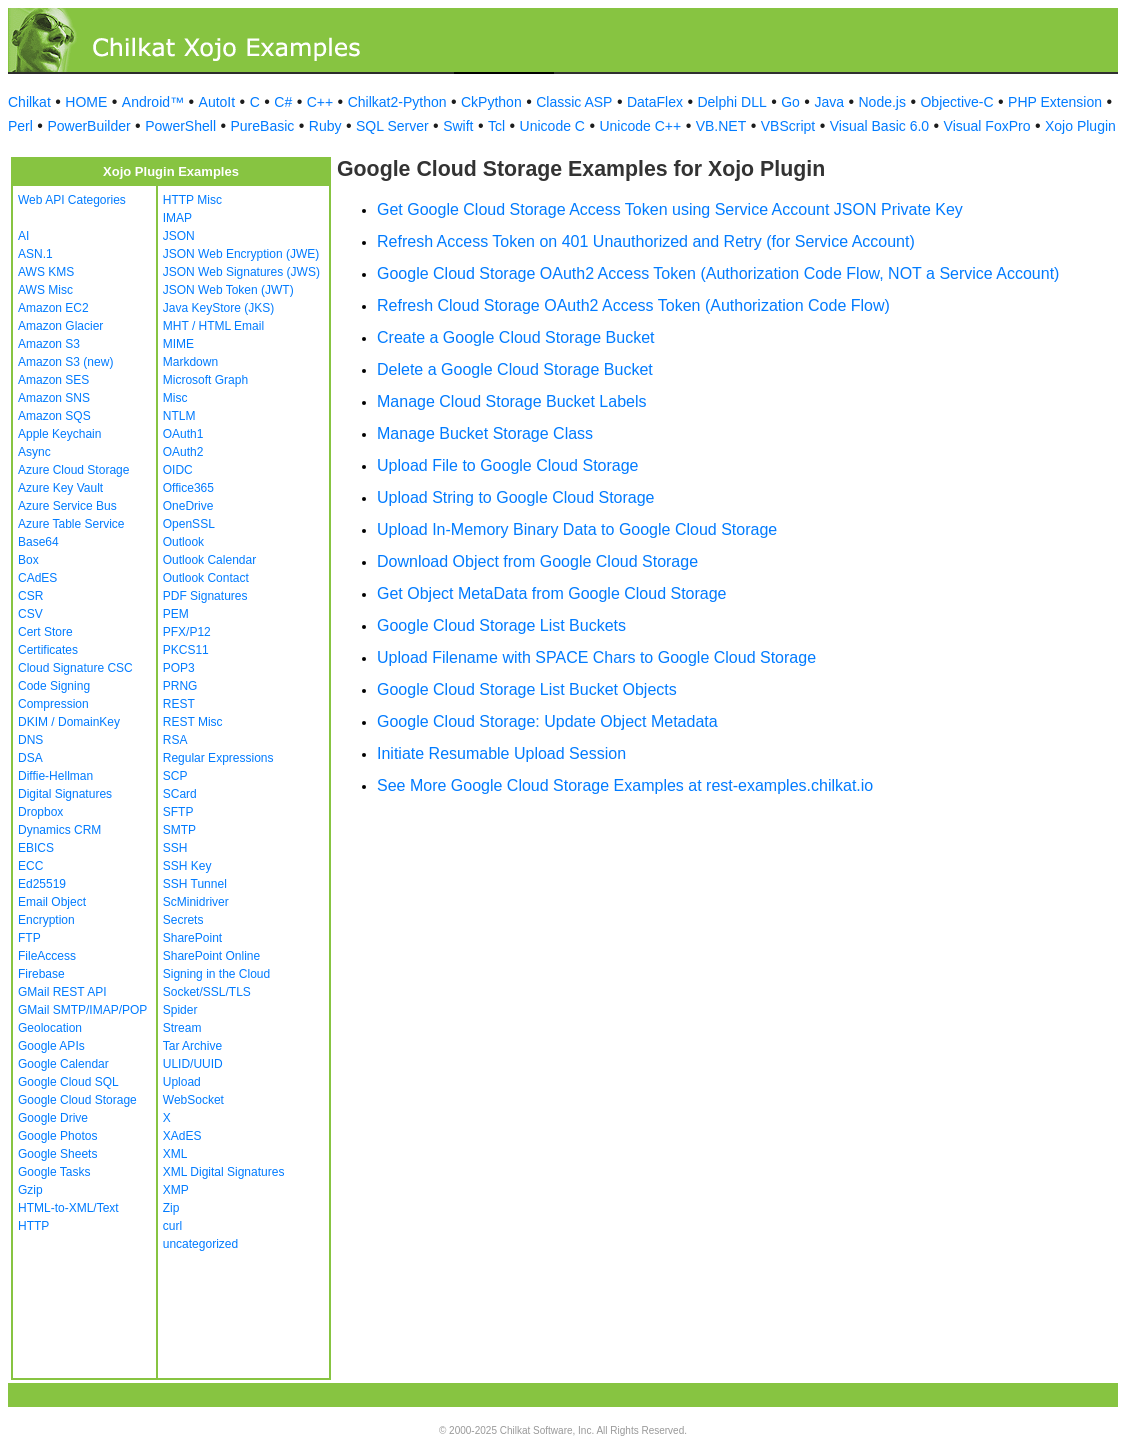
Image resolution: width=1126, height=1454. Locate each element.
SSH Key (187, 866)
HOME (86, 102)
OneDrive (188, 506)
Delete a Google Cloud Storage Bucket (515, 369)
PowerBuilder (88, 126)
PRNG (180, 686)
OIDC (178, 470)
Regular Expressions (218, 758)
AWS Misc (45, 290)
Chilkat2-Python (397, 102)
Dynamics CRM (59, 830)
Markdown (190, 362)
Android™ (153, 102)
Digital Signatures (65, 794)
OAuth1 (183, 434)
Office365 (188, 488)
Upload (182, 1082)
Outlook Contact (206, 578)
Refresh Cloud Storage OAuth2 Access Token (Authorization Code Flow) (633, 305)
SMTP (179, 830)
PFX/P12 (187, 632)
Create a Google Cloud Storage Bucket (516, 337)
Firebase (41, 974)
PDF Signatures (205, 596)
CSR (30, 596)
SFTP (178, 812)
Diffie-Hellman (55, 776)
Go (790, 102)
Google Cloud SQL (68, 1082)
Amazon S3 (49, 344)
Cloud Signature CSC (75, 668)
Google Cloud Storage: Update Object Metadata (547, 721)
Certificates (48, 650)
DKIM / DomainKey (69, 722)
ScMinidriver (196, 902)
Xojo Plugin (1080, 126)
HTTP (33, 1226)
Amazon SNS (54, 398)
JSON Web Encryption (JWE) (241, 254)
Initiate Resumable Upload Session (501, 753)
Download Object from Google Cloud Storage (537, 561)
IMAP (177, 218)
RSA (175, 740)
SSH (175, 848)
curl (172, 1226)
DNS (30, 740)
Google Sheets (57, 1154)
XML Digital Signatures (224, 1172)
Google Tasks (54, 1172)
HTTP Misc (192, 200)
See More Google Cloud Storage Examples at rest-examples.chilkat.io (625, 785)
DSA (30, 758)
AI (23, 236)
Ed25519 (42, 884)
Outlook (183, 542)
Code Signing (54, 686)
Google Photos (57, 1136)
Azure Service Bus (67, 506)
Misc (175, 398)
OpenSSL (189, 524)
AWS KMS (46, 272)
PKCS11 (186, 650)
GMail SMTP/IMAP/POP (82, 1010)
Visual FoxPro (987, 126)
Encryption (46, 920)
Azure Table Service (71, 524)
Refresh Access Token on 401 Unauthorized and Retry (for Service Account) (646, 241)
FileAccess (47, 956)
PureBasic (263, 126)
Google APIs (51, 1046)
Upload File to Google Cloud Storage (508, 465)
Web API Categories (72, 200)
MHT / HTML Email (213, 326)
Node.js (882, 102)
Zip (171, 1208)
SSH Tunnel (195, 884)
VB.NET (721, 126)
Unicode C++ (640, 126)
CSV (30, 614)
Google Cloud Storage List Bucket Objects (527, 689)
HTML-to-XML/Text (68, 1208)
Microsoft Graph (205, 380)
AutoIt (217, 102)
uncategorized (200, 1244)
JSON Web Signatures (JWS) (241, 272)
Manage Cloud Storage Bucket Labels (512, 401)
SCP (175, 776)
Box (28, 560)
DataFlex (655, 102)
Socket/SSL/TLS (207, 992)
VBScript (788, 126)
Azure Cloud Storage (73, 470)
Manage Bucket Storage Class (485, 433)
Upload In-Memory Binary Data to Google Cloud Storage (577, 529)
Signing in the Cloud (216, 974)
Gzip (30, 1190)
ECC (30, 866)
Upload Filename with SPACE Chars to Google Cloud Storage (596, 657)
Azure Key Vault (60, 488)
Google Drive (53, 1118)
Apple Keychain (59, 434)
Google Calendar (63, 1064)
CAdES (37, 578)
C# (283, 102)
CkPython (491, 102)
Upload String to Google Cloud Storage (516, 497)
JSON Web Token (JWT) (228, 290)
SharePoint (192, 938)
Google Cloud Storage (77, 1100)
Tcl (496, 126)
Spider (180, 1010)
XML (175, 1154)
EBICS (36, 848)
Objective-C (956, 102)
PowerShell (180, 126)
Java (829, 102)
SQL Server (392, 126)
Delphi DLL (731, 102)
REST (179, 704)
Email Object (52, 902)
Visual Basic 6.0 (879, 126)
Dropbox (40, 812)
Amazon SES (53, 380)
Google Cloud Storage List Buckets (501, 625)
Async (34, 452)
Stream (182, 1028)
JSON (179, 236)
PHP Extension (1055, 102)
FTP (29, 938)
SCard (180, 794)
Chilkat (29, 102)
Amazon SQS (54, 416)
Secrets (183, 920)
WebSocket (193, 1100)
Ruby (325, 126)
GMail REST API (62, 992)
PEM (176, 614)
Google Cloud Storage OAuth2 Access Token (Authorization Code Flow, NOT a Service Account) (718, 273)
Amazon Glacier (60, 326)
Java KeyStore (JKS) (218, 308)
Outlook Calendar (209, 560)
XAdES (182, 1136)
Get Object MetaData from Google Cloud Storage (552, 593)
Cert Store (45, 632)
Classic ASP (574, 102)
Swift (458, 126)
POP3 (179, 668)
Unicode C (552, 126)
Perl (20, 126)
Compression (53, 704)
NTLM (179, 416)
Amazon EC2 (53, 308)
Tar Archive (192, 1046)
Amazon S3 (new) (65, 362)
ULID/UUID (193, 1064)
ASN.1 (35, 254)
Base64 (38, 542)
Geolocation (50, 1028)
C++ (320, 102)
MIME (178, 344)
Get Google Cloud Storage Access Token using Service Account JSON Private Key (670, 209)
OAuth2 (183, 452)
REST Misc (193, 722)
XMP (176, 1190)
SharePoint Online (211, 956)
